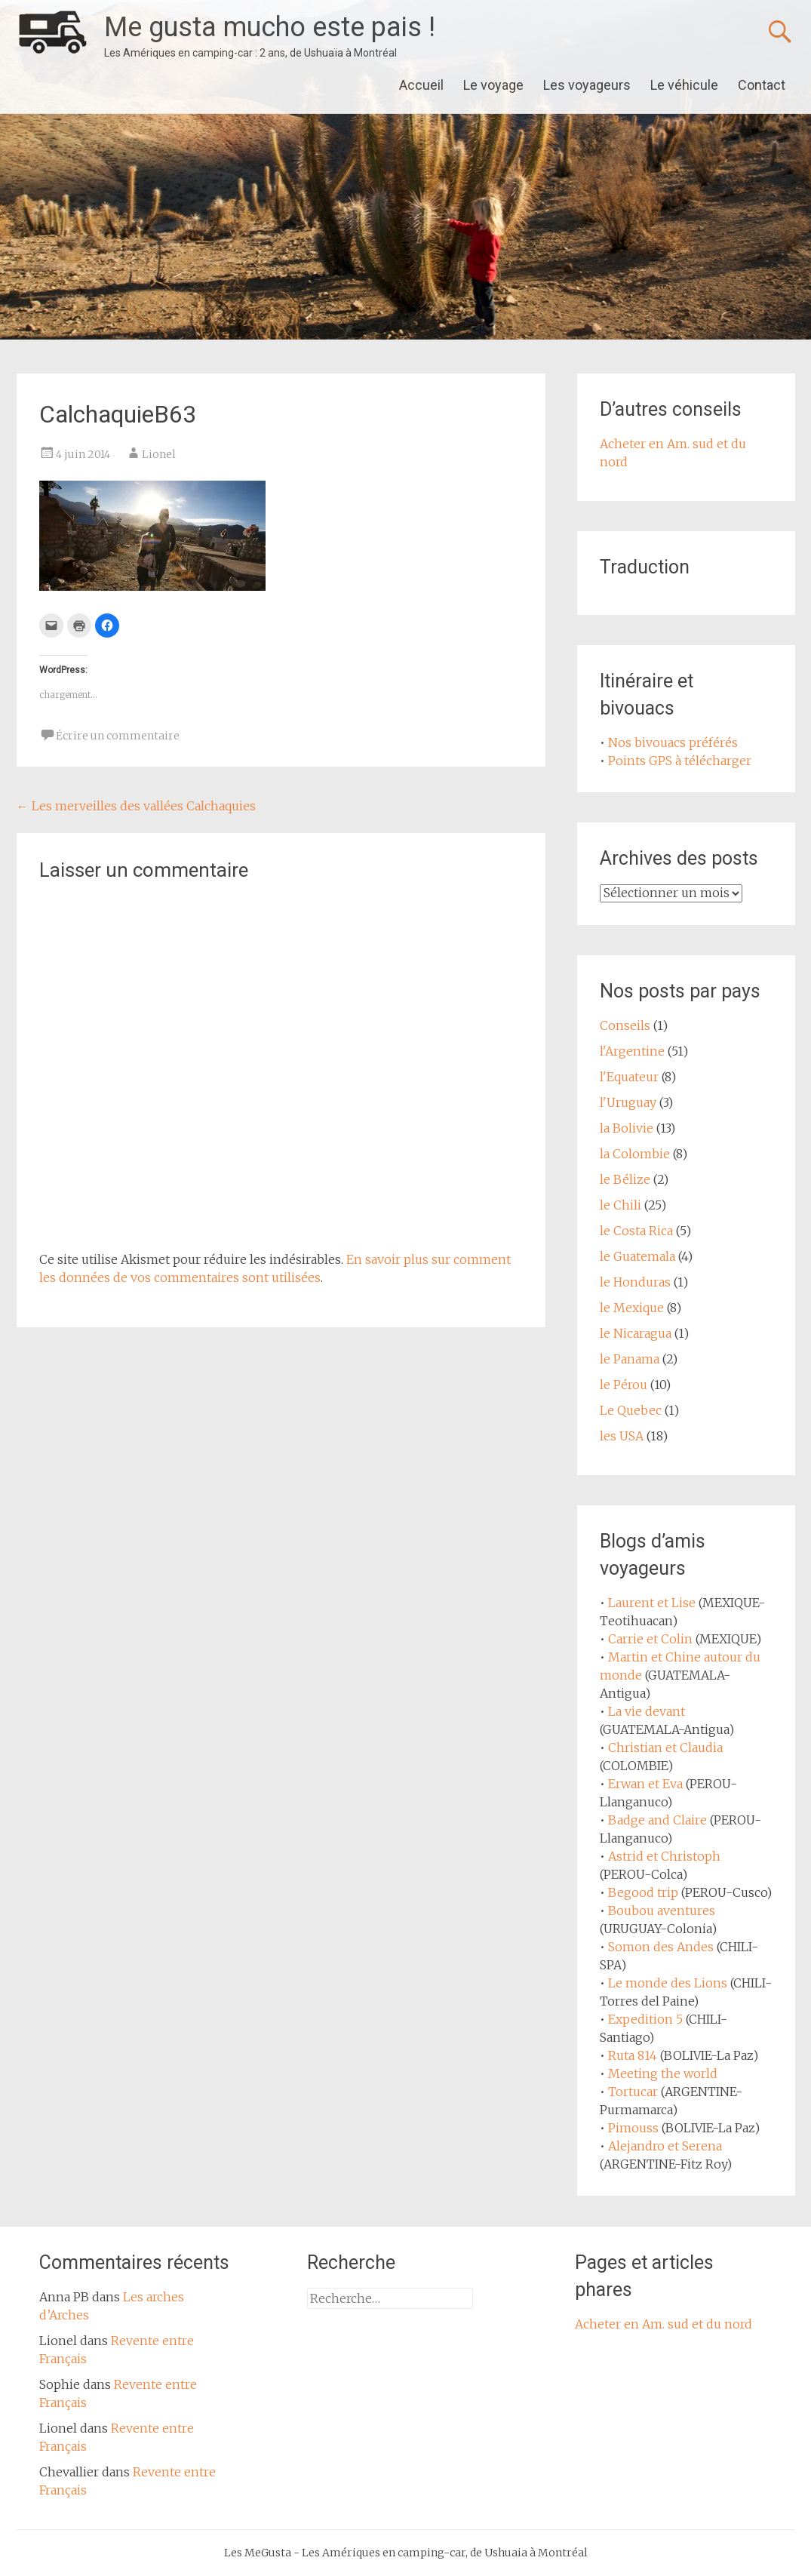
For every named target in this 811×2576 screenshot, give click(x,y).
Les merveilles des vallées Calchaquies (136, 805)
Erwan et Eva (645, 1783)
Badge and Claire (657, 1819)
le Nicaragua (635, 1333)
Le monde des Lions (667, 1982)
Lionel (159, 454)
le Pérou (623, 1384)
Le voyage (493, 85)
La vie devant (646, 1711)
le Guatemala (637, 1256)
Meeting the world (662, 2073)
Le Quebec (631, 1410)
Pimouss (633, 2127)
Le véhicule (684, 85)
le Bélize (625, 1179)
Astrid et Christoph (664, 1856)
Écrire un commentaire (118, 735)
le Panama (629, 1358)
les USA (622, 1435)
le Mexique (632, 1307)
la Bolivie (626, 1128)
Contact (761, 85)
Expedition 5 (645, 2019)
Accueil (421, 85)
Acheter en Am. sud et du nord (663, 2324)
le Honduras (635, 1282)
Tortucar (633, 2091)
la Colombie (635, 1153)
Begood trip (643, 1892)
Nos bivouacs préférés (673, 742)
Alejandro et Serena (665, 2145)
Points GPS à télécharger (679, 760)
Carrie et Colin (650, 1638)
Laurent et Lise (652, 1602)
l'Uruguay (628, 1102)
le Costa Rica (636, 1230)
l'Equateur (629, 1076)
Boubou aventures (661, 1910)
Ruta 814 (632, 2055)
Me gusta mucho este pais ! (269, 27)
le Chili (620, 1205)
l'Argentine (632, 1051)
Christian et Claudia (665, 1747)
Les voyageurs (587, 85)
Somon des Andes (661, 1946)
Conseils (625, 1025)
